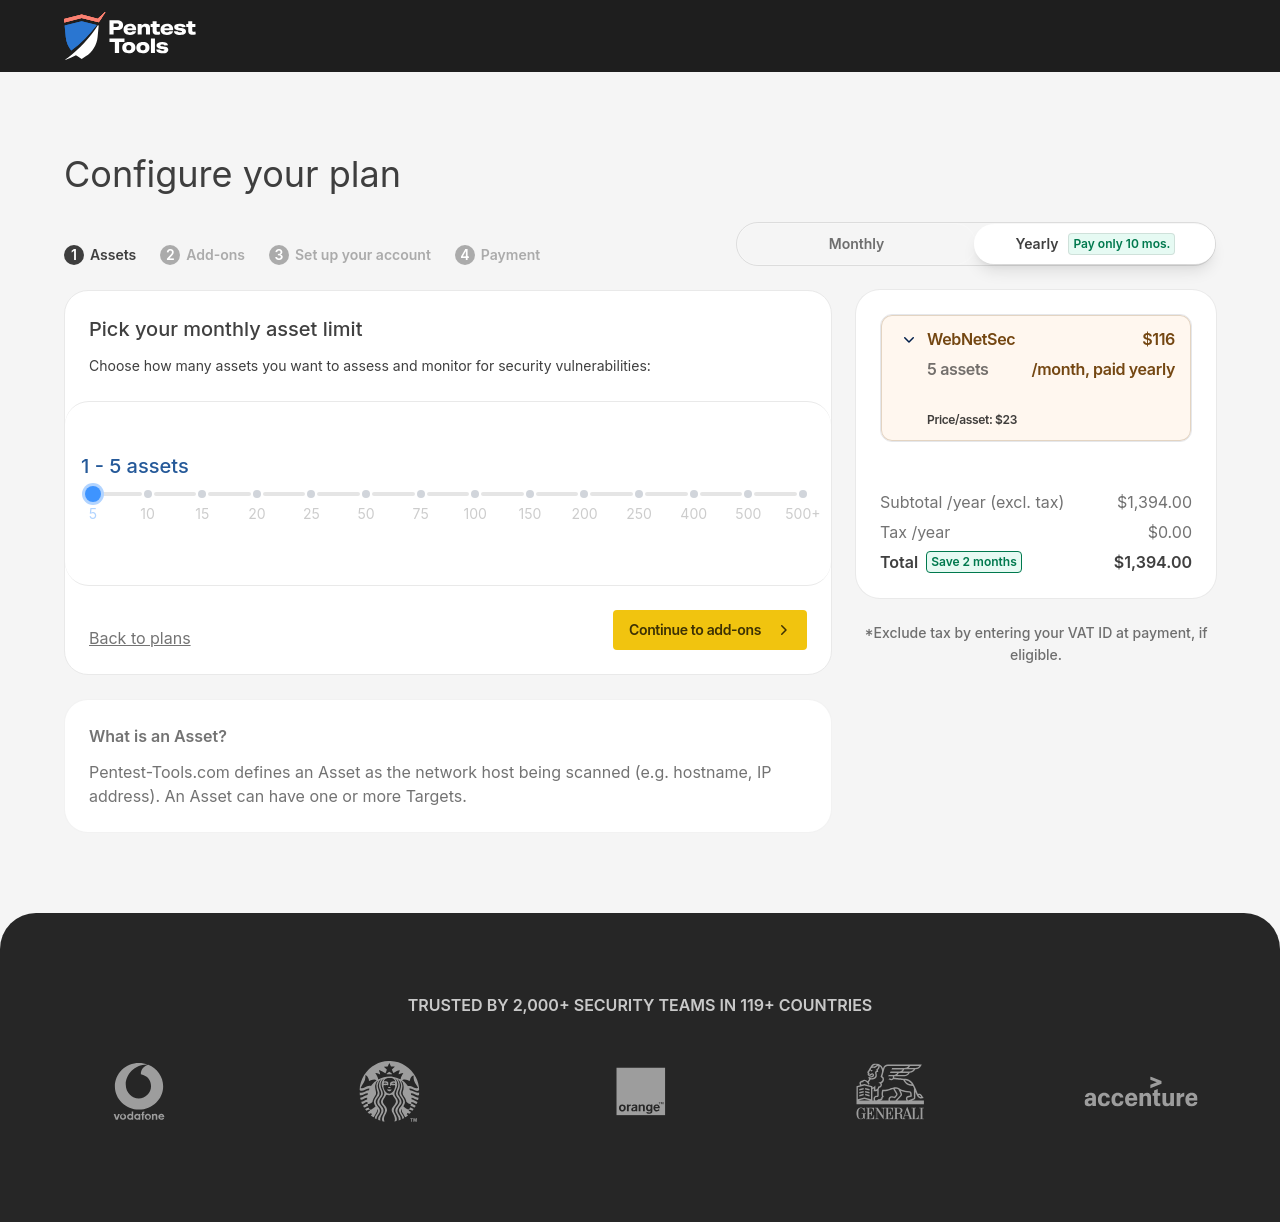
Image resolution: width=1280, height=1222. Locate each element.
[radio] (856, 244)
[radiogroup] (976, 244)
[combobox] (1036, 378)
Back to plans (140, 638)
